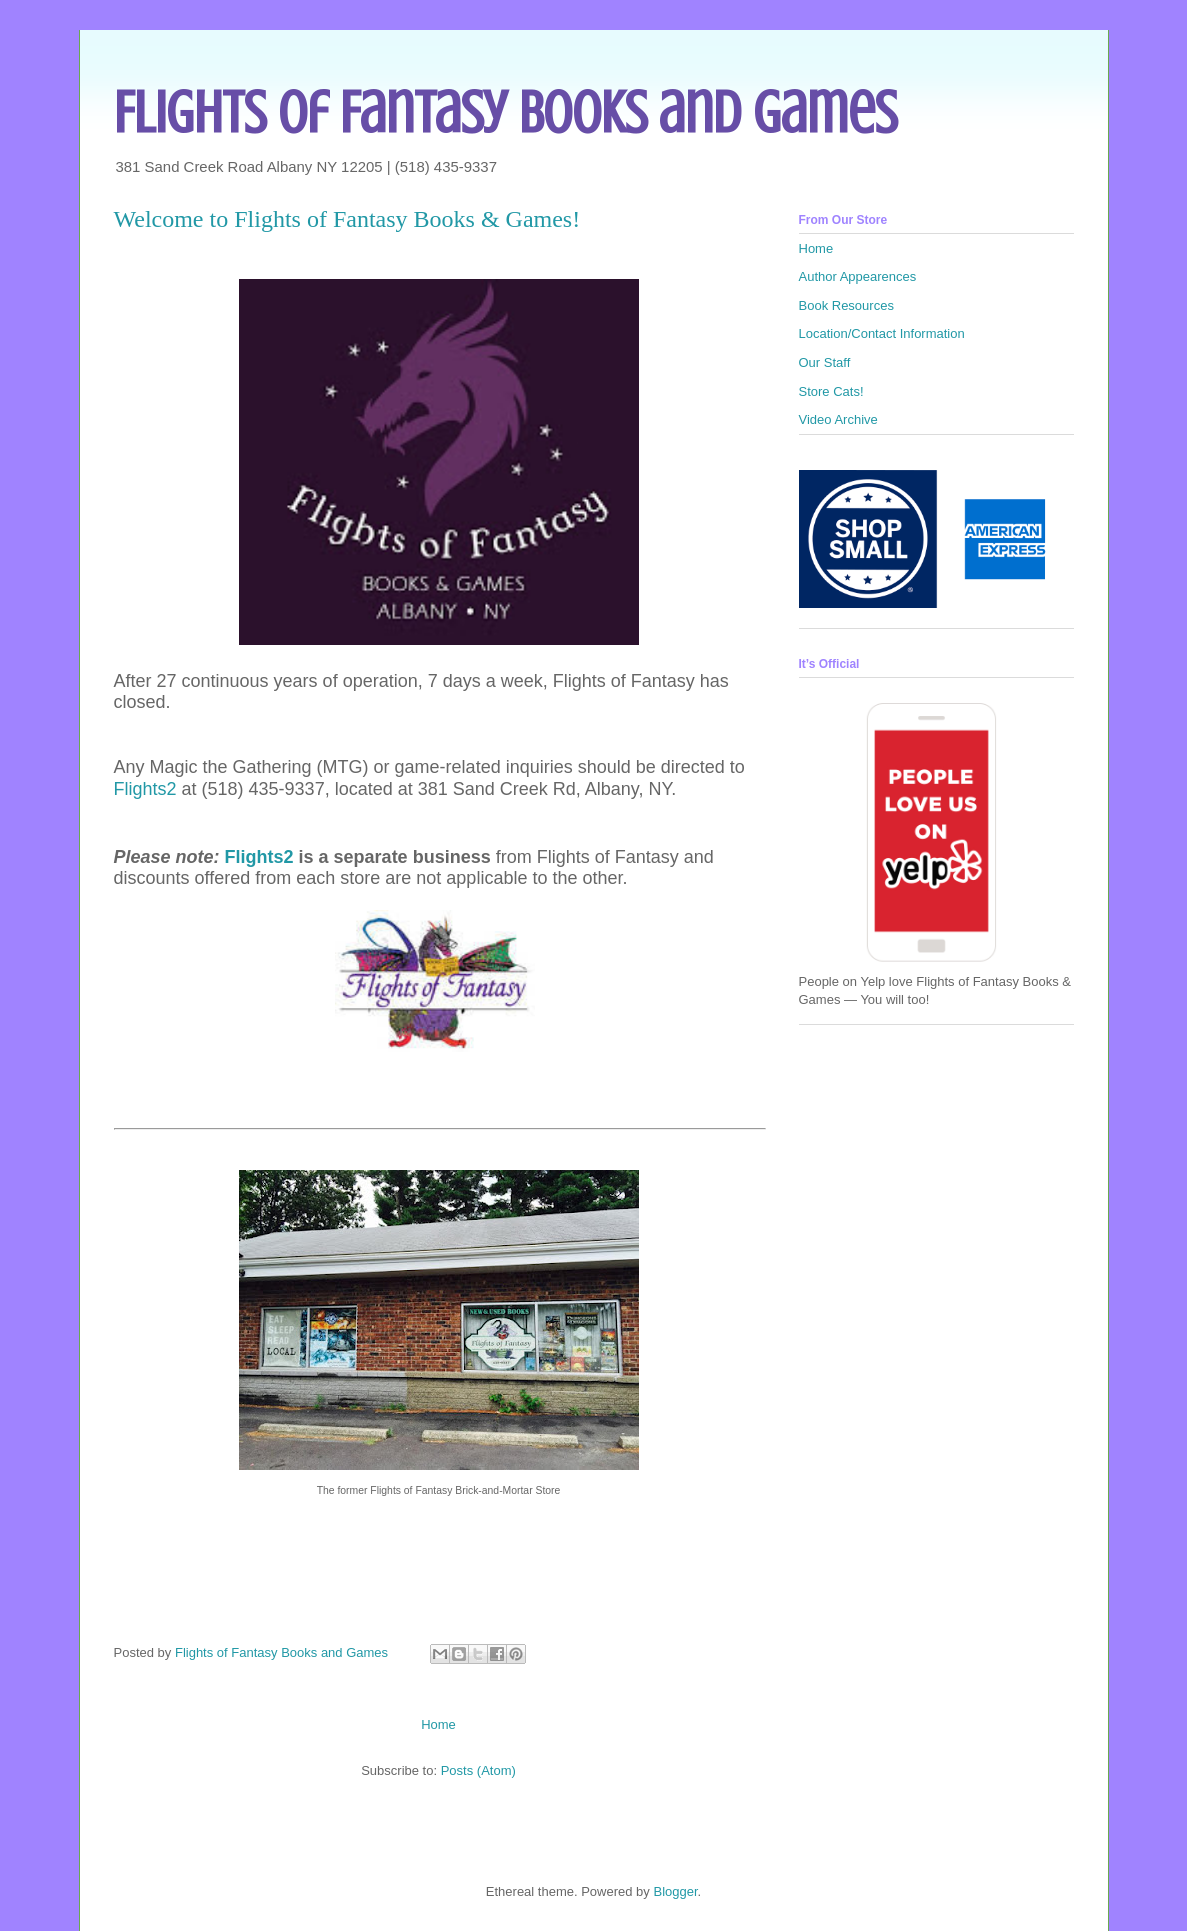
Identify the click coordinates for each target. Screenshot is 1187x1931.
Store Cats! (831, 391)
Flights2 (145, 789)
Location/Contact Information (882, 333)
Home (438, 1724)
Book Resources (846, 305)
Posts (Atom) (478, 1770)
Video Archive (838, 419)
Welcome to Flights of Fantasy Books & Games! (347, 219)
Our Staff (825, 362)
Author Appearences (858, 276)
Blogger (675, 1891)
